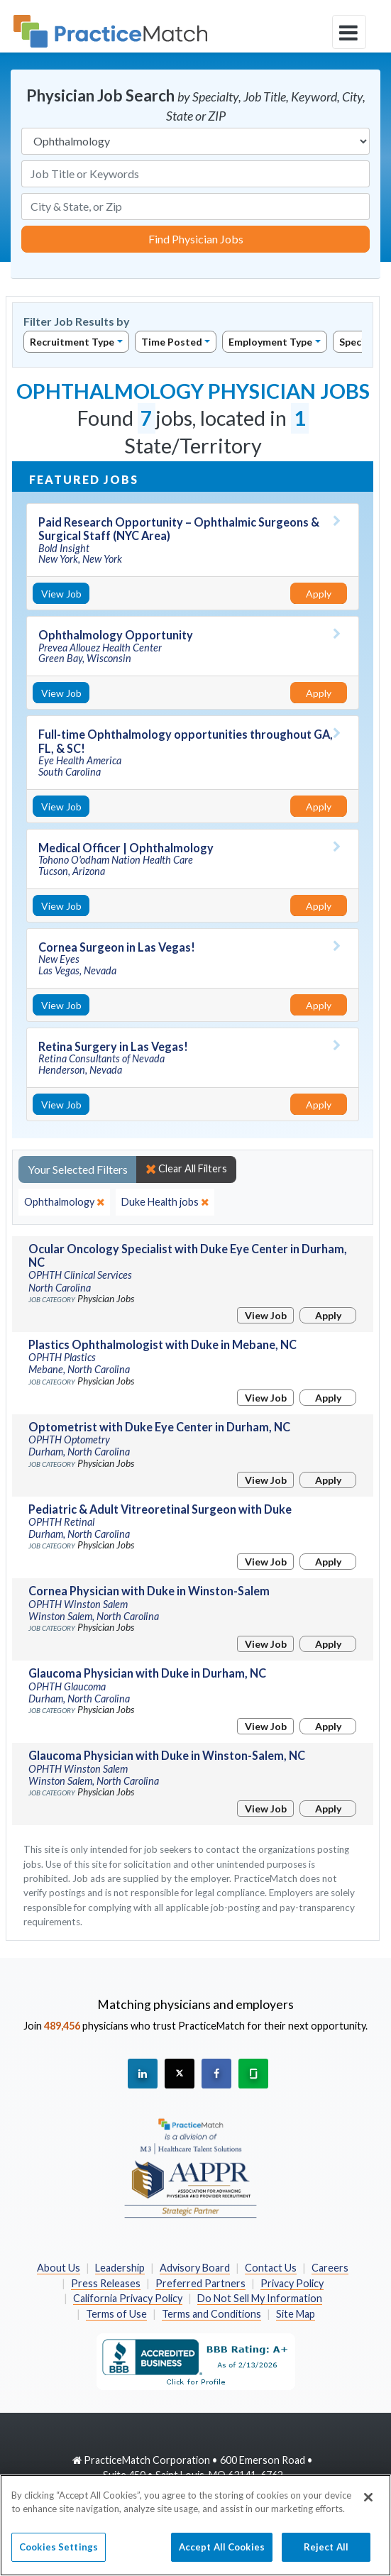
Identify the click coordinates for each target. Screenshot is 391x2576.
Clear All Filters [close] (186, 1168)
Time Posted (171, 342)
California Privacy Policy (127, 2298)
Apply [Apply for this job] (318, 594)
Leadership (120, 2268)
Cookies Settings (58, 2554)
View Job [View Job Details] (61, 594)
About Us (58, 2268)
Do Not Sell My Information (259, 2298)
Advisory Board (195, 2268)
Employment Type (270, 342)
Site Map (295, 2314)
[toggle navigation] (349, 32)
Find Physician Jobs (195, 239)
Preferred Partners (200, 2283)
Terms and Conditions (211, 2314)
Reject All (326, 2554)
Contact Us (271, 2268)
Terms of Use (116, 2314)
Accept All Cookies (222, 2554)
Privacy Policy (292, 2283)
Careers (330, 2268)
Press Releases (106, 2283)
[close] (64, 1202)
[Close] (368, 2505)
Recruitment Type (72, 342)
